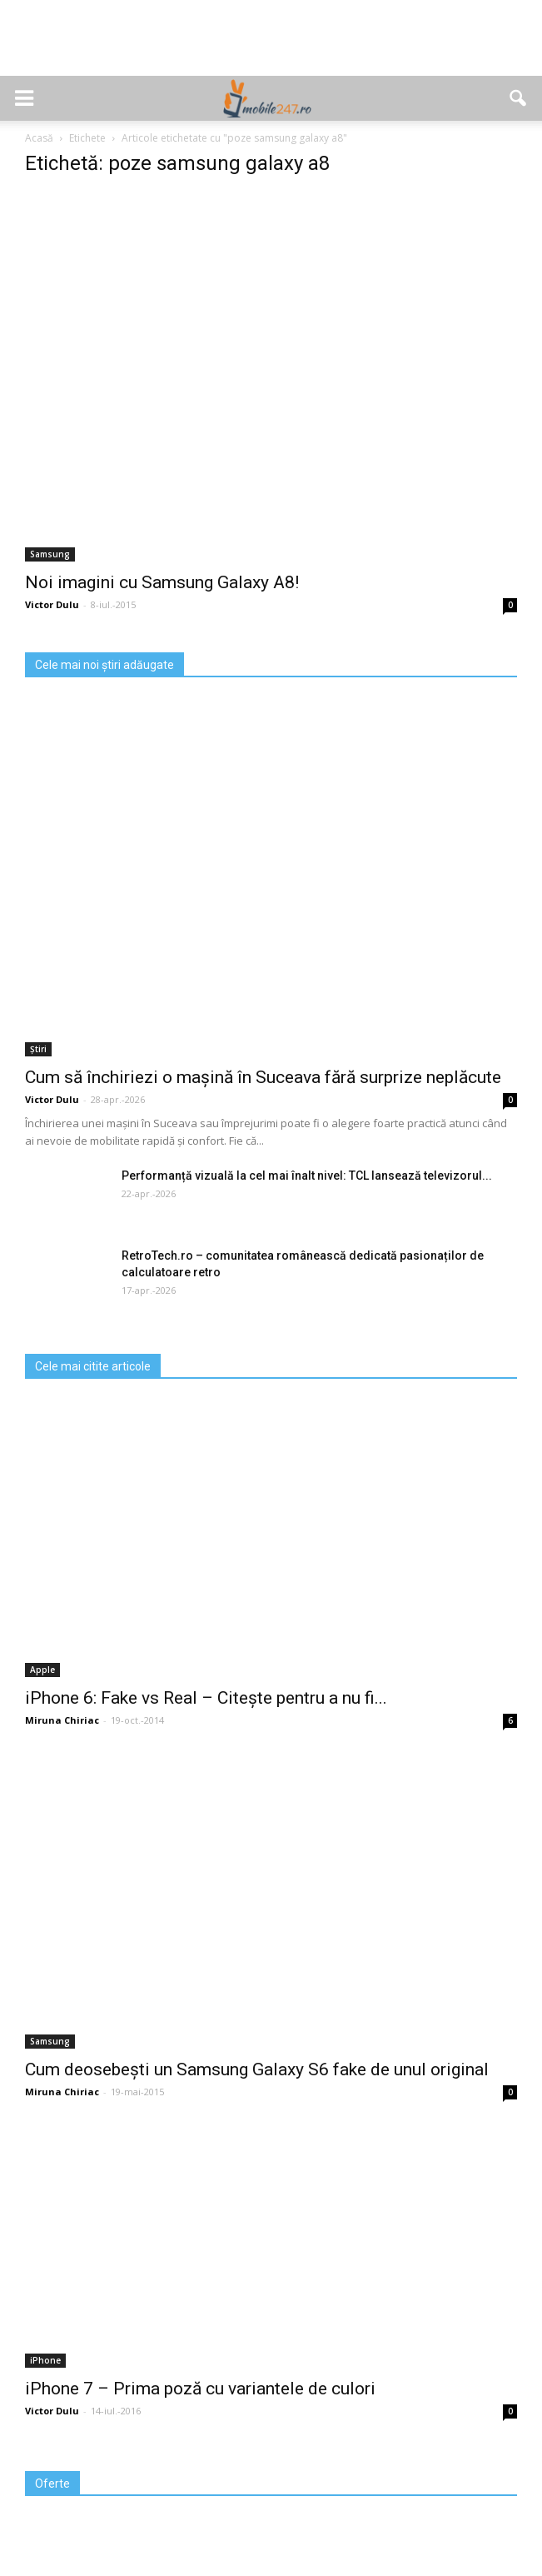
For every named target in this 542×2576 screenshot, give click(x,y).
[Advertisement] (271, 46)
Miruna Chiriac (62, 1720)
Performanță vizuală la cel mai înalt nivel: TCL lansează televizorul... (307, 1175)
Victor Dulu (52, 604)
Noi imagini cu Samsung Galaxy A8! (162, 582)
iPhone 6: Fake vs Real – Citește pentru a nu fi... (206, 1698)
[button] (518, 98)
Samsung (50, 554)
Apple (42, 1669)
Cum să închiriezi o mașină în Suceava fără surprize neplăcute (263, 1077)
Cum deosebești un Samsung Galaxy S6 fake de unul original (257, 2069)
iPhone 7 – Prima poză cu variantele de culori (200, 2389)
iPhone (45, 2360)
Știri (38, 1049)
